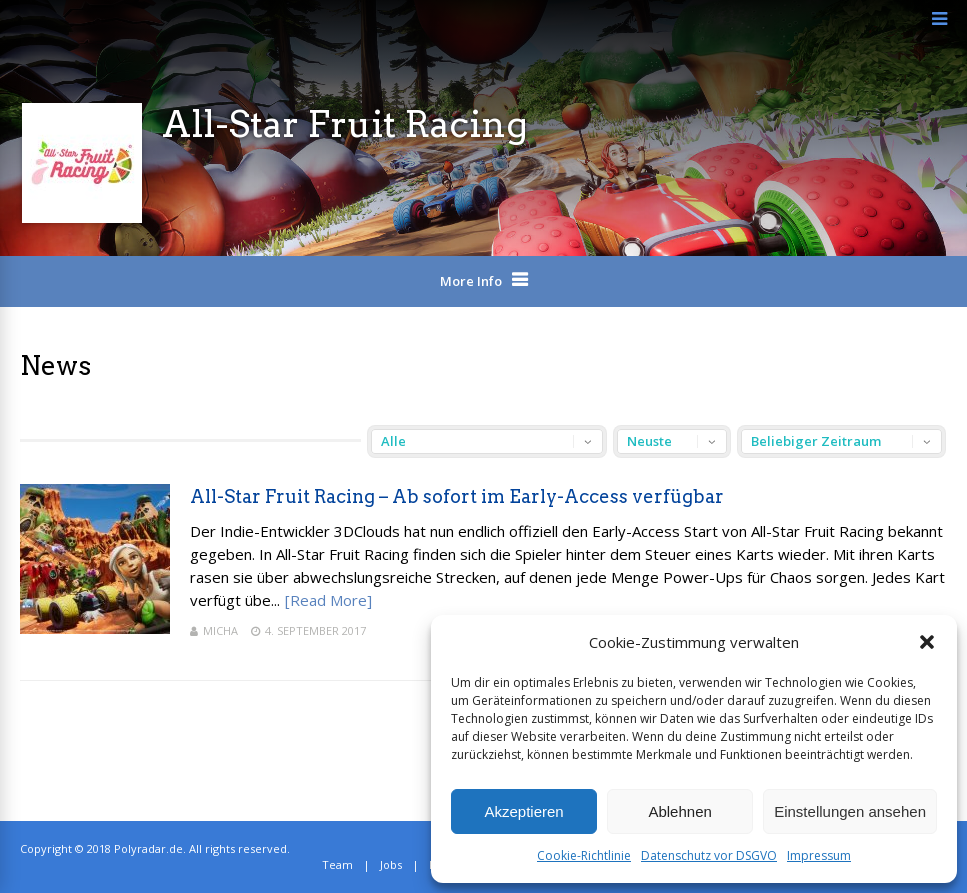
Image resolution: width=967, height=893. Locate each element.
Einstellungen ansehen (850, 811)
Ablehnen (679, 811)
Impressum (819, 855)
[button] (927, 642)
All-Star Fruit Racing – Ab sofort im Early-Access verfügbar (457, 496)
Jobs (391, 864)
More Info (471, 281)
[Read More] (328, 600)
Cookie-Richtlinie (584, 855)
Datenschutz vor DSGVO (709, 855)
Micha (220, 630)
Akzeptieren (523, 811)
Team (337, 864)
